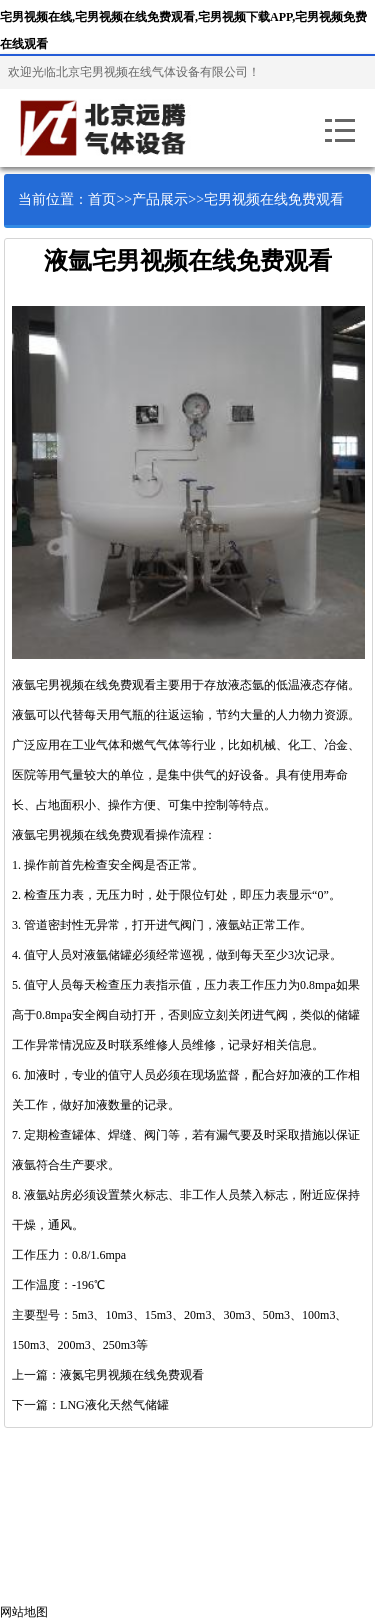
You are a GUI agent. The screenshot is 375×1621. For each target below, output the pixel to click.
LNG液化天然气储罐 (114, 1405)
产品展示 (160, 199)
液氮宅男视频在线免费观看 (132, 1375)
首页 (102, 199)
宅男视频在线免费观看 (274, 199)
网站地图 (24, 1612)
